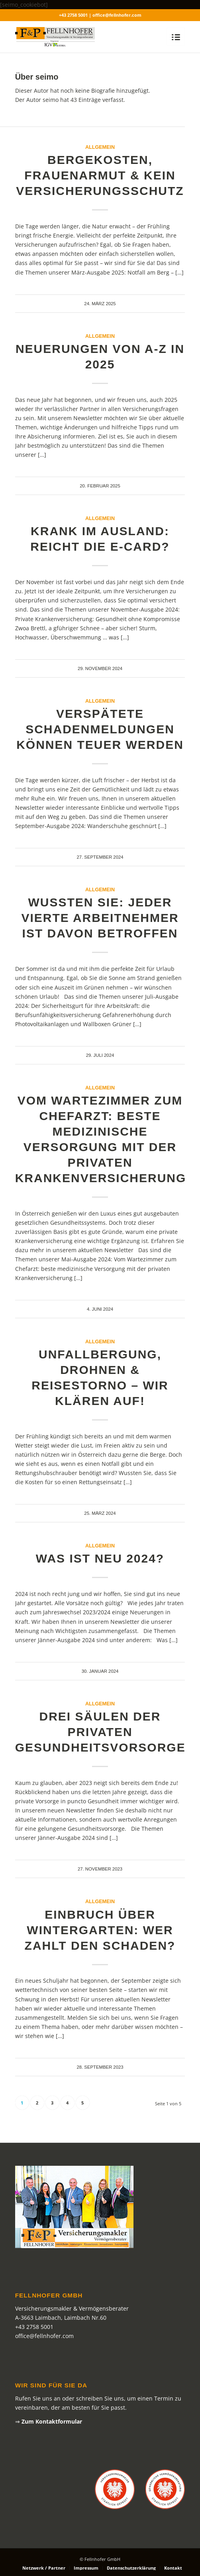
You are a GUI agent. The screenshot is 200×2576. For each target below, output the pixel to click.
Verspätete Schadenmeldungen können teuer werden (100, 729)
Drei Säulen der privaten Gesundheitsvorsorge (100, 1732)
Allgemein (100, 147)
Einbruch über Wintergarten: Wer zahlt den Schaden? (100, 1930)
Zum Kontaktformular (52, 2421)
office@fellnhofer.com (44, 2336)
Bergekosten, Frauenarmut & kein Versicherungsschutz (100, 175)
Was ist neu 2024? (100, 1558)
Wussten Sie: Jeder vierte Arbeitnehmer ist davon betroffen (99, 918)
